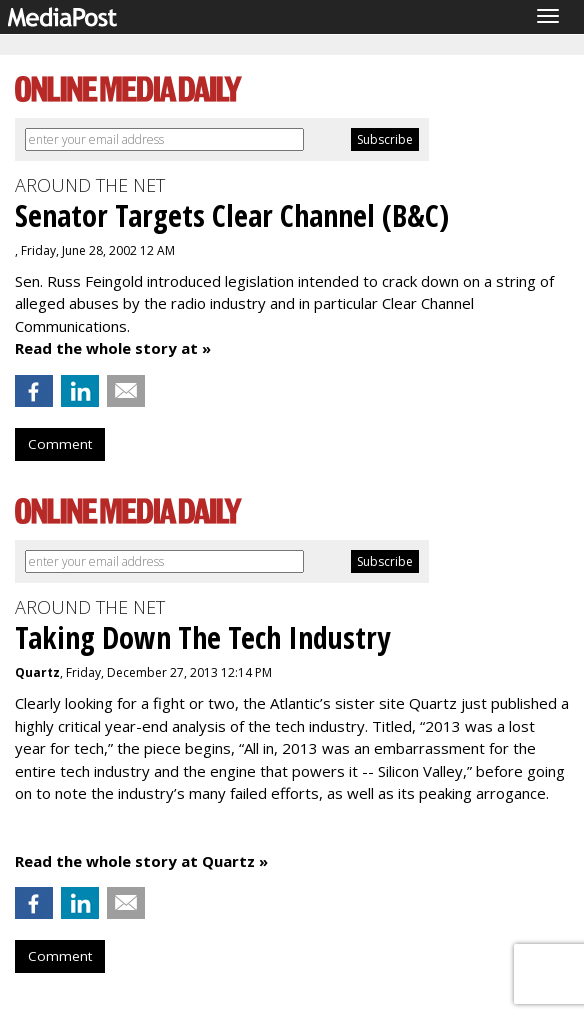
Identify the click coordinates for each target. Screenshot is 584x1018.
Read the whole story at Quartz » (141, 861)
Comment (60, 444)
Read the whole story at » (113, 348)
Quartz (37, 672)
